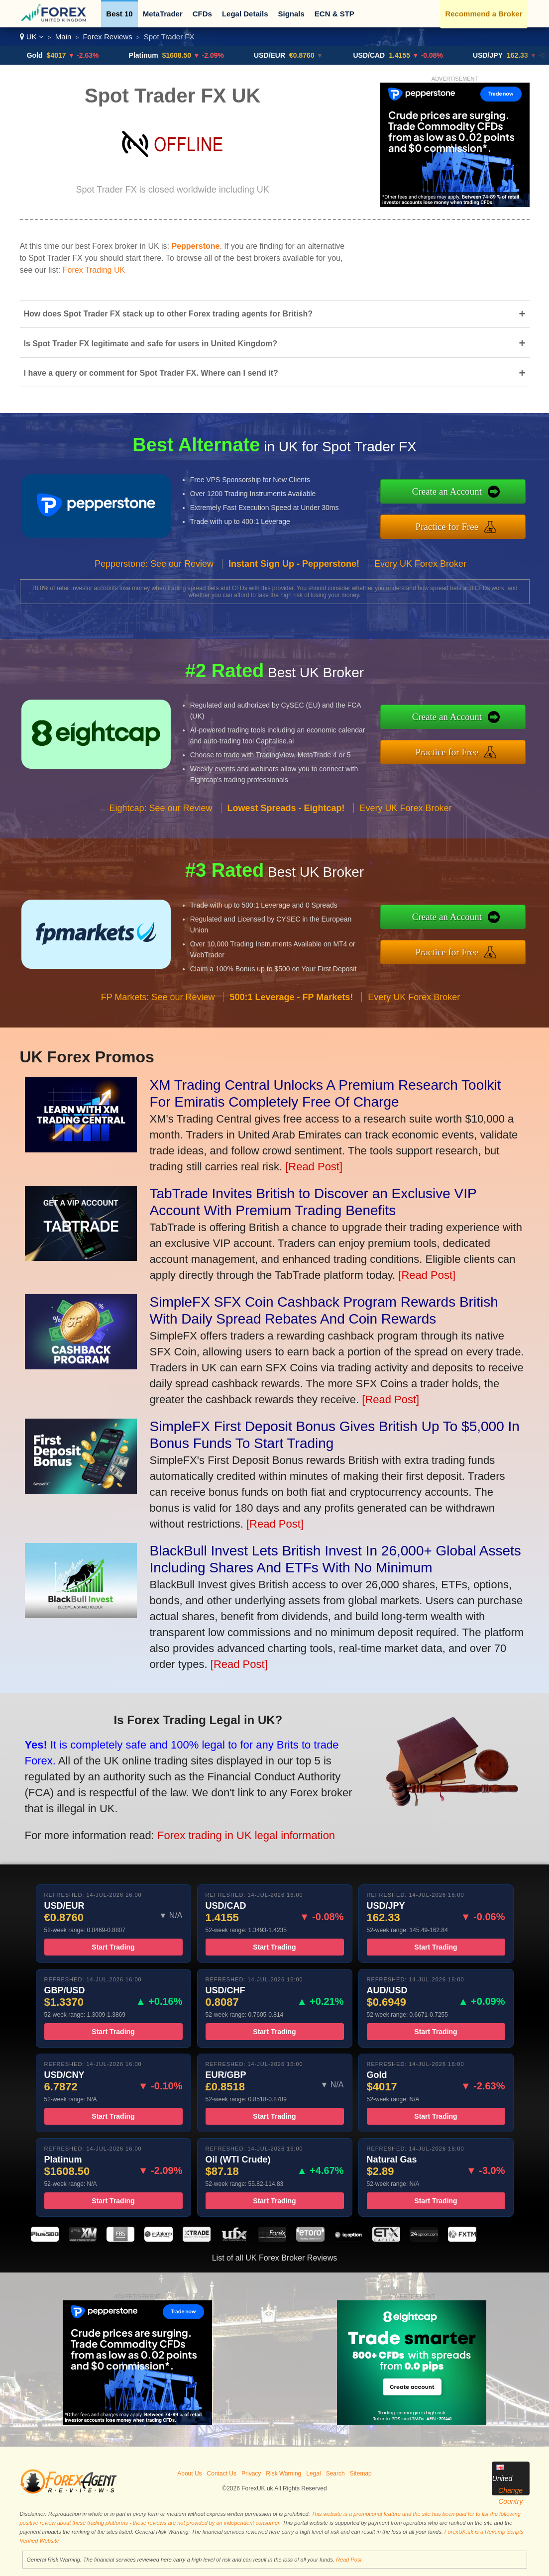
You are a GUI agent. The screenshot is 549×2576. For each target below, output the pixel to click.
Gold (44, 55)
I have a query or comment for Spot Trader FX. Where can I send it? (275, 373)
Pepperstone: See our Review (154, 581)
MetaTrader (163, 13)
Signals (291, 13)
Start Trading (113, 1965)
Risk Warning (283, 2473)
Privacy (251, 2473)
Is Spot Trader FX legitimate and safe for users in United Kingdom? (275, 343)
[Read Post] (313, 1166)
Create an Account (465, 493)
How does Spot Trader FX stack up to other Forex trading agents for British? (275, 314)
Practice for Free (466, 523)
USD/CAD (379, 55)
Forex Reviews (107, 36)
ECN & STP (334, 13)
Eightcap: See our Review (160, 826)
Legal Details (245, 13)
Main (63, 36)
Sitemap (361, 2473)
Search (335, 2473)
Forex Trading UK (94, 270)
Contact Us (221, 2473)
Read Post (348, 2560)
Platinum (153, 55)
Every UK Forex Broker (420, 581)
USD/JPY (497, 55)
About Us (189, 2473)
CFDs (202, 13)
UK (32, 36)
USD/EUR (279, 55)
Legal (313, 2473)
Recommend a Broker (483, 13)
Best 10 (119, 13)
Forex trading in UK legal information (221, 1827)
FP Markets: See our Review (158, 1015)
